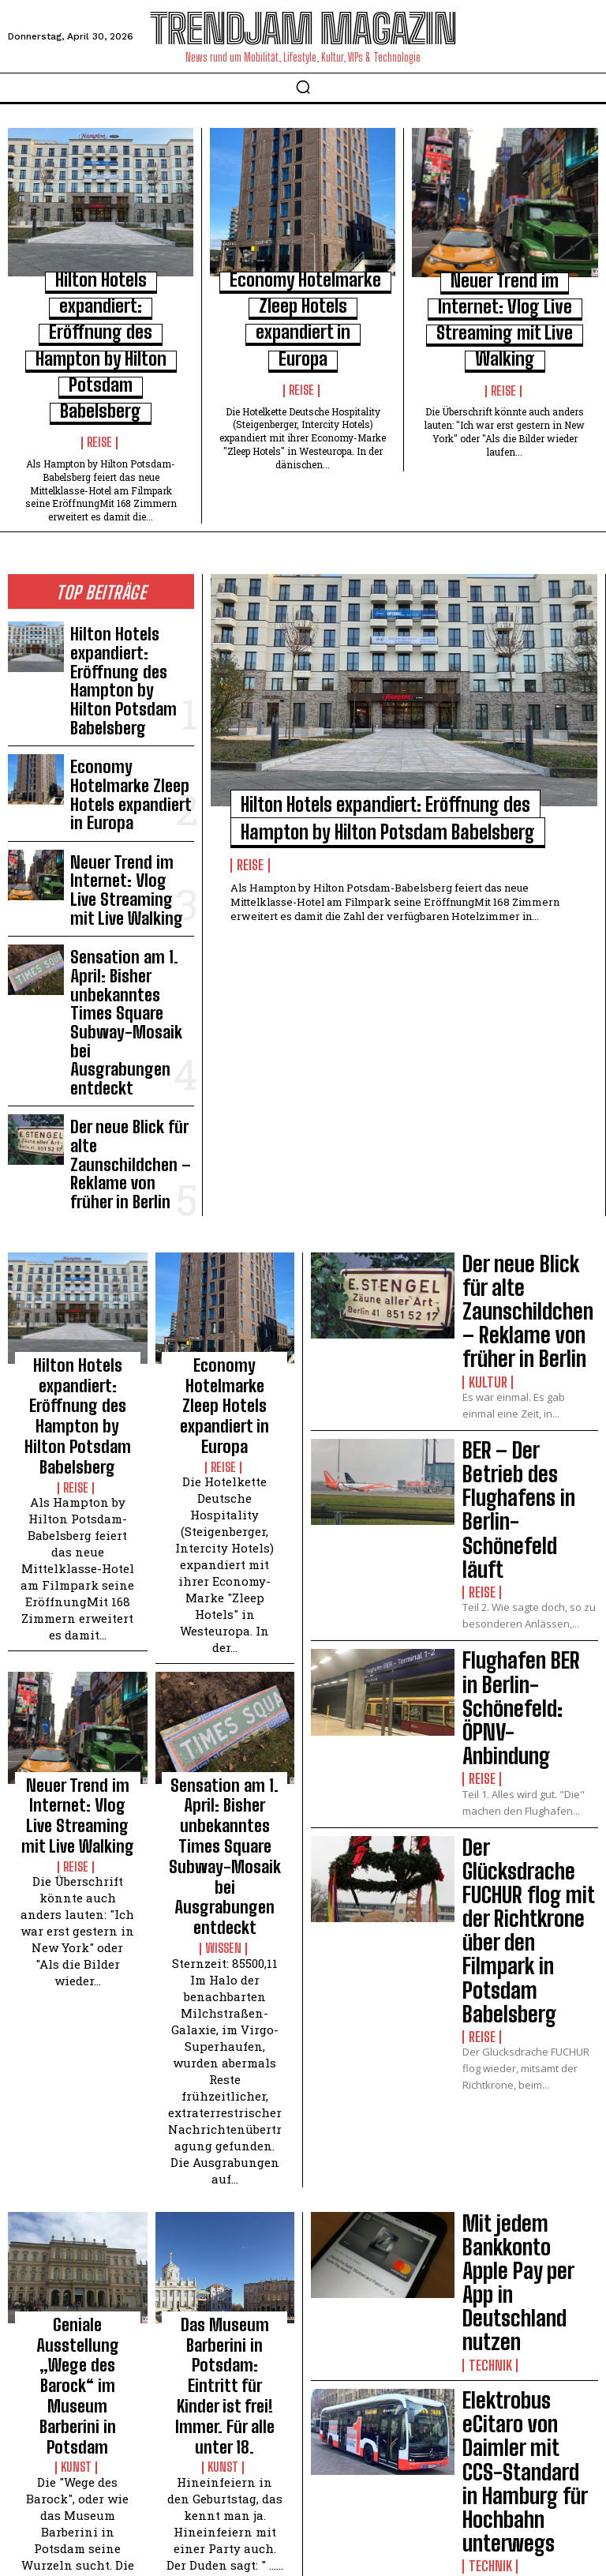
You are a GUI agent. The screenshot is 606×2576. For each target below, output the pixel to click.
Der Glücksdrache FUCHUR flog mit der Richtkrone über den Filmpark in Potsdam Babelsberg (527, 1317)
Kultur (483, 983)
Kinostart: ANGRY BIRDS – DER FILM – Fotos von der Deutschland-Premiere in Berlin (224, 2179)
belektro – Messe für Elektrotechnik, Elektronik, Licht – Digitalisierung (528, 1980)
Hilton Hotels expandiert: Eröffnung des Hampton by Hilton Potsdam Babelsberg (100, 294)
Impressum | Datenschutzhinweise (275, 2515)
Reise (100, 341)
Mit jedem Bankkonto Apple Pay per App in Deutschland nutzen (529, 1759)
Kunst (77, 1893)
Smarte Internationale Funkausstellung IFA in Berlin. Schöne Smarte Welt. (525, 2211)
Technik (486, 1795)
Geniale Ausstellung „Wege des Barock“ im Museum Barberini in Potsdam (77, 1855)
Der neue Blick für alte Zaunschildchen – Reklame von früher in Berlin (125, 837)
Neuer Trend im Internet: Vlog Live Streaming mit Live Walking (508, 295)
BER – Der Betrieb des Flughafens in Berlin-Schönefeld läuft (529, 1064)
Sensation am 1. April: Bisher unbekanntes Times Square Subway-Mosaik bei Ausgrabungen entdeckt (131, 758)
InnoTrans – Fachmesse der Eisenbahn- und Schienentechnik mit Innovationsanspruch (529, 2092)
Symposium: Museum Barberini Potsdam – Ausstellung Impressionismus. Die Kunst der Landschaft (77, 2186)
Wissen (224, 1461)
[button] (303, 87)
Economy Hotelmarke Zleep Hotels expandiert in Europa (129, 615)
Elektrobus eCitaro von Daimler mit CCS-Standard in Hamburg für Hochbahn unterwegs (529, 1870)
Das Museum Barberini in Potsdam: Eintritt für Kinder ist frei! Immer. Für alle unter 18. (225, 1862)
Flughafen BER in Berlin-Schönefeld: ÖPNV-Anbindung (522, 1182)
